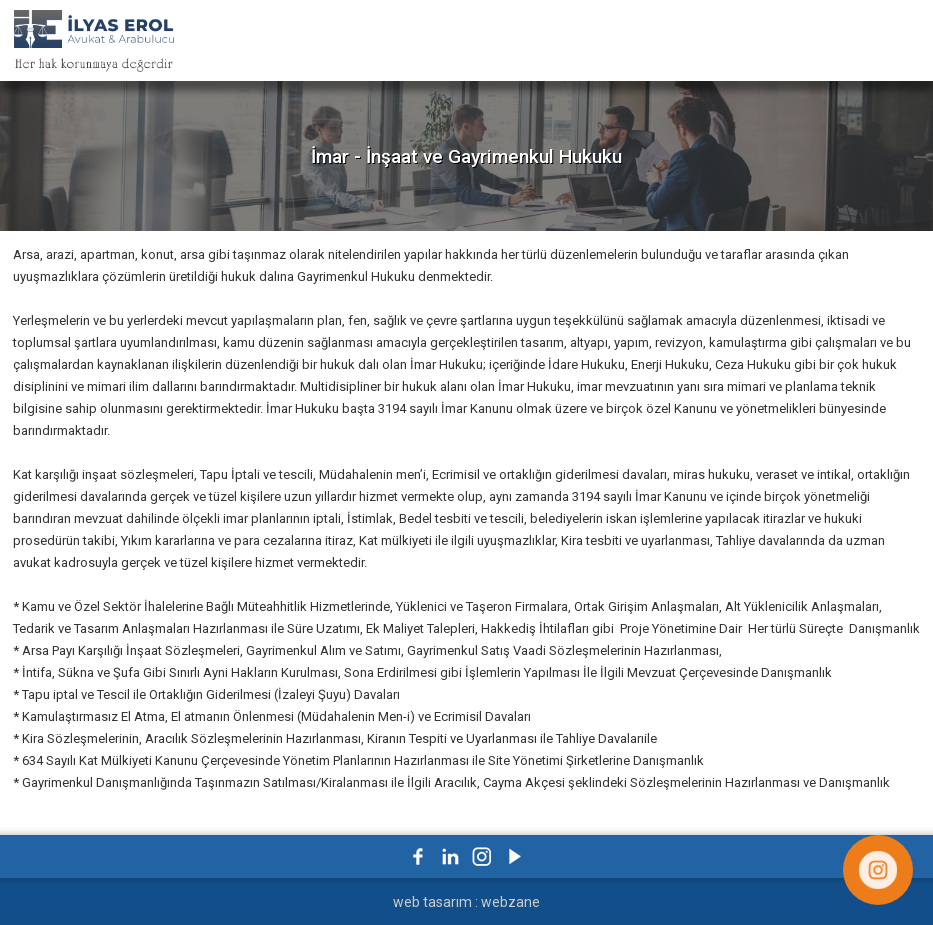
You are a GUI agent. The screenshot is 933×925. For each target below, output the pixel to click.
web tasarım (432, 902)
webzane (510, 902)
